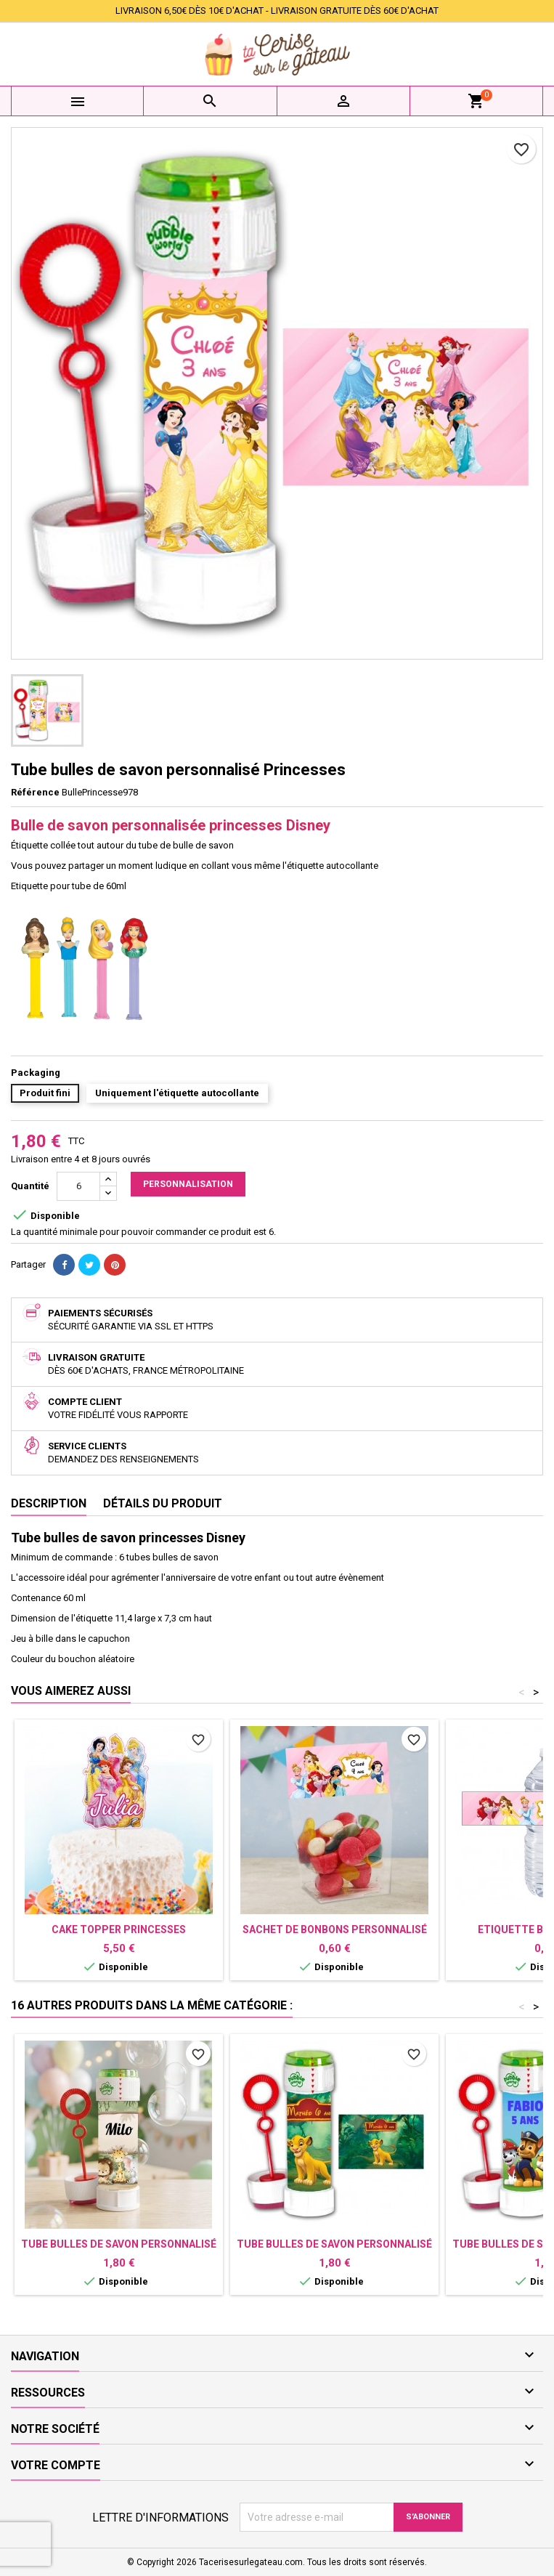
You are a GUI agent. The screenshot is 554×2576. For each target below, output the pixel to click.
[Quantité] (78, 1186)
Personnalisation (188, 1184)
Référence (35, 792)
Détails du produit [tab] (162, 1503)
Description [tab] (48, 1503)
